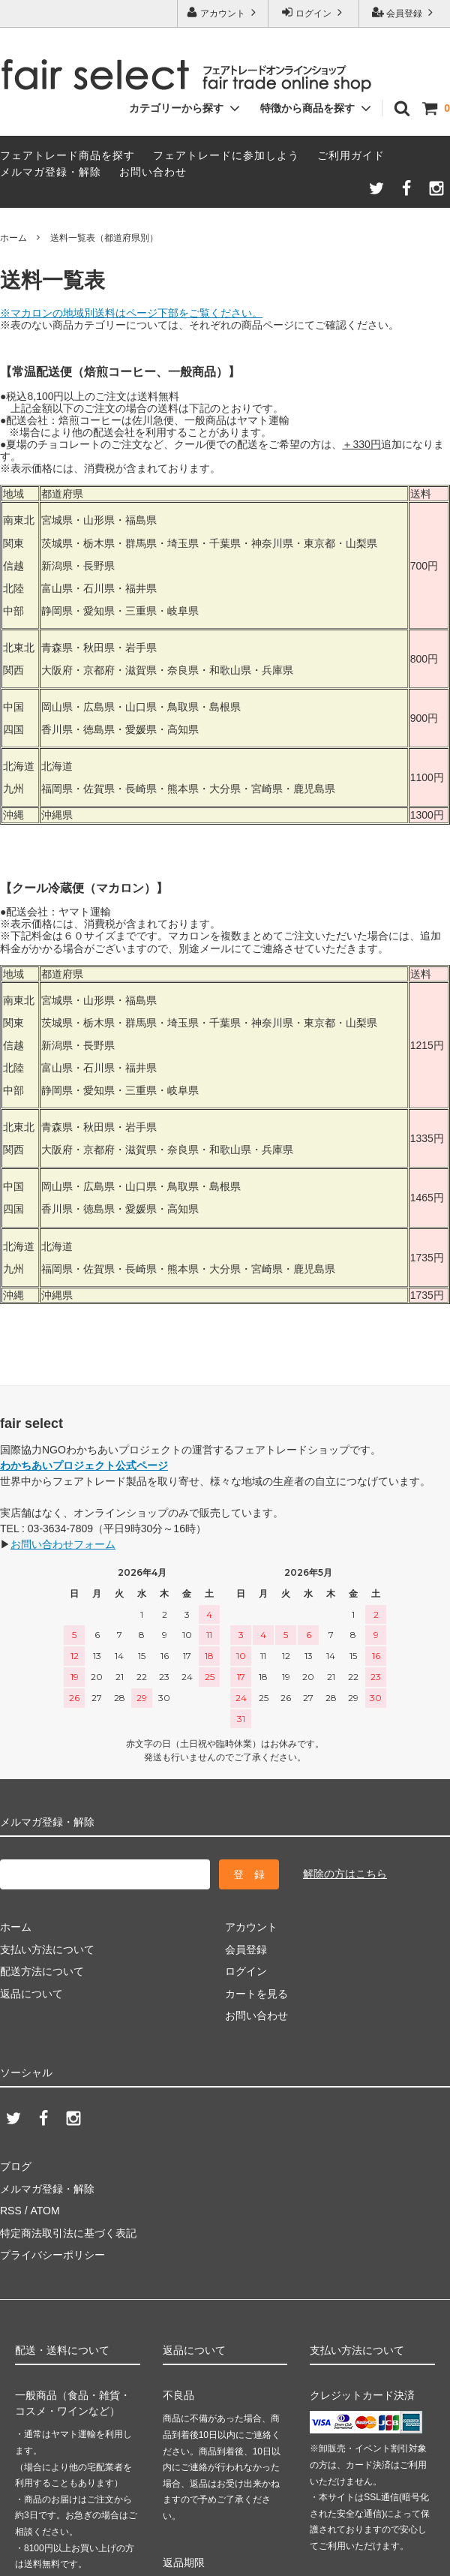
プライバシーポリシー (52, 2255)
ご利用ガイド (351, 155)
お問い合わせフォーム (63, 1544)
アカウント (223, 12)
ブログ (16, 2166)
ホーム (13, 238)
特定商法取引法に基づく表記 (68, 2233)
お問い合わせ (153, 172)
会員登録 (404, 12)
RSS (11, 2211)
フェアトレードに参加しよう (226, 155)
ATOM (44, 2211)
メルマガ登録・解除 (50, 172)
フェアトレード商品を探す (67, 155)
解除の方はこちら (345, 1874)
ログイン (313, 12)
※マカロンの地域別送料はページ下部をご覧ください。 (131, 313)
